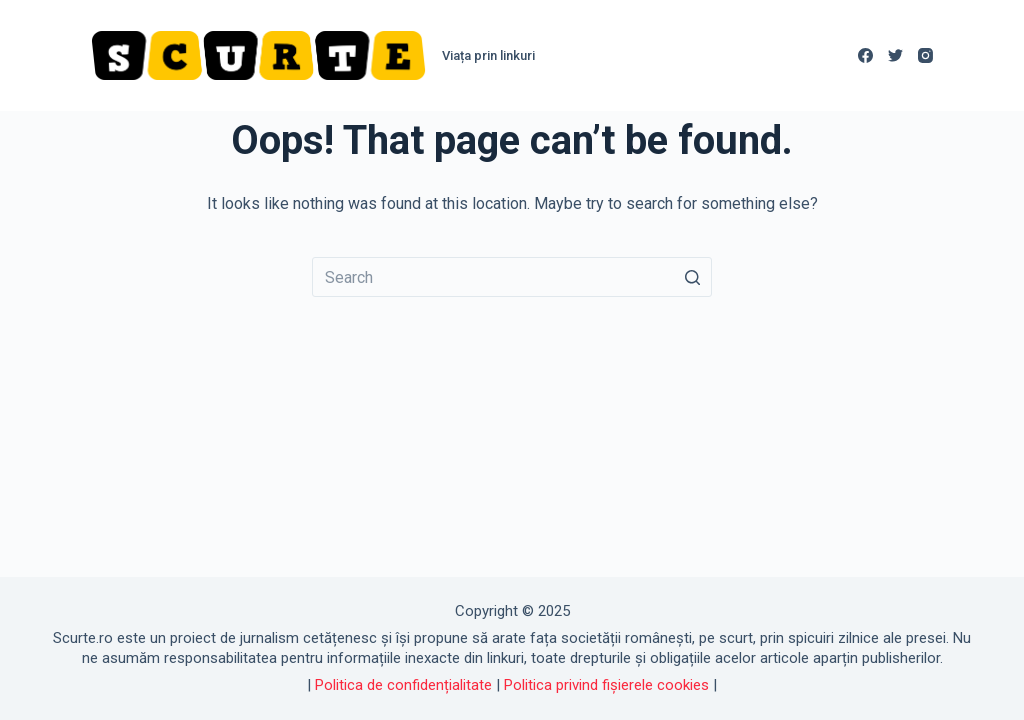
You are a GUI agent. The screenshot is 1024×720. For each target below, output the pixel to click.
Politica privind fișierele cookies (606, 685)
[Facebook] (865, 55)
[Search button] (692, 277)
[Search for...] (512, 277)
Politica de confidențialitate (403, 685)
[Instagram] (925, 55)
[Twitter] (895, 55)
